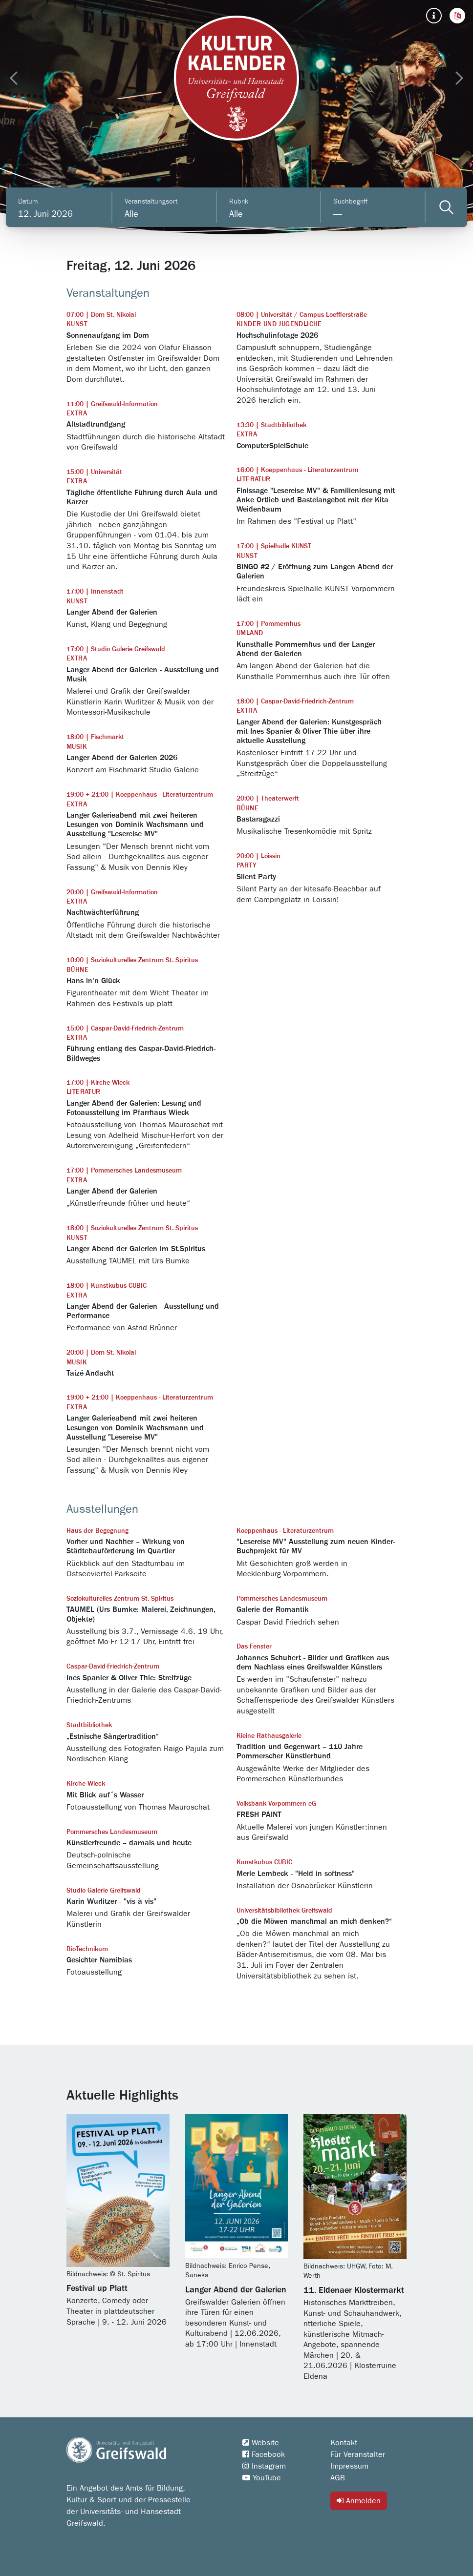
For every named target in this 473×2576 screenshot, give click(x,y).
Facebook (263, 2454)
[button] (457, 15)
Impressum (349, 2466)
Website (260, 2443)
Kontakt (343, 2443)
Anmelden (359, 2500)
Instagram (264, 2466)
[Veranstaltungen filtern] (446, 207)
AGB (337, 2478)
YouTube (261, 2478)
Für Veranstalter (357, 2454)
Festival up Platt (97, 2288)
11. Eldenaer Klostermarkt (353, 2290)
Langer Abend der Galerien (235, 2290)
